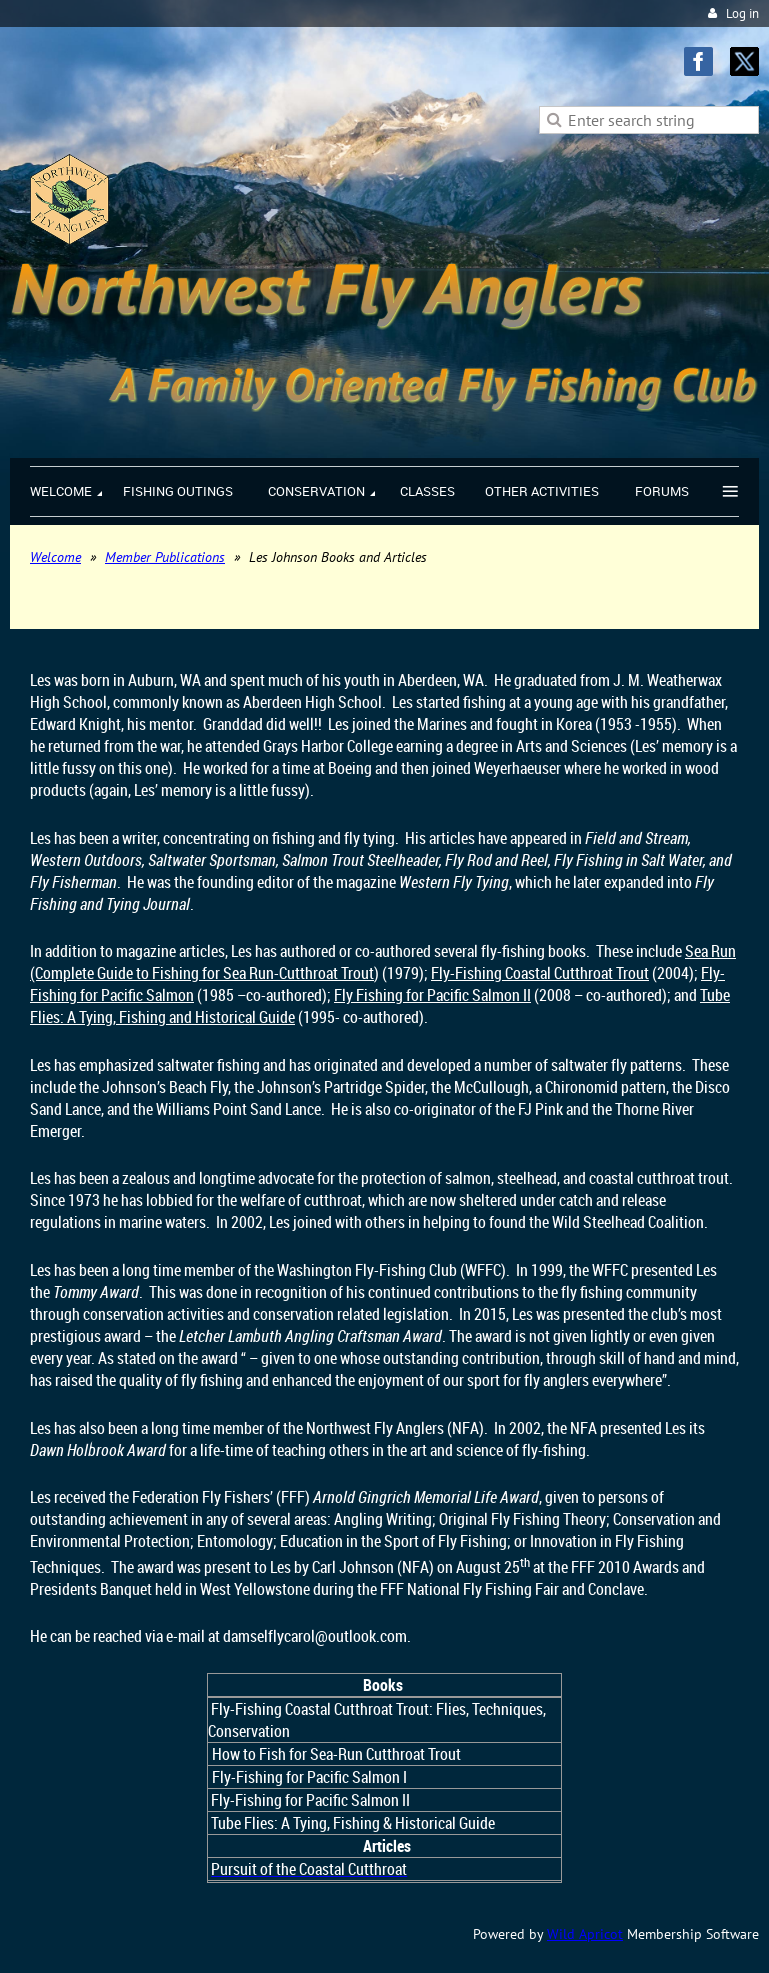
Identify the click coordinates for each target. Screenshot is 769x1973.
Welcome (55, 557)
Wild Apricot (585, 1934)
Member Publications (165, 557)
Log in (742, 13)
